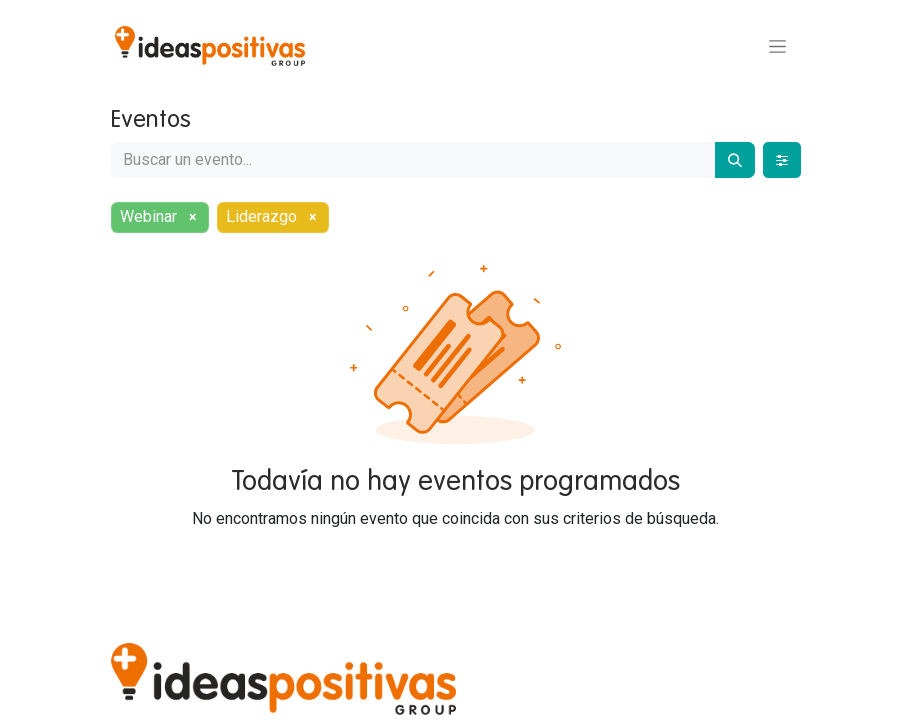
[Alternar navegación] (777, 46)
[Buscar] (735, 160)
